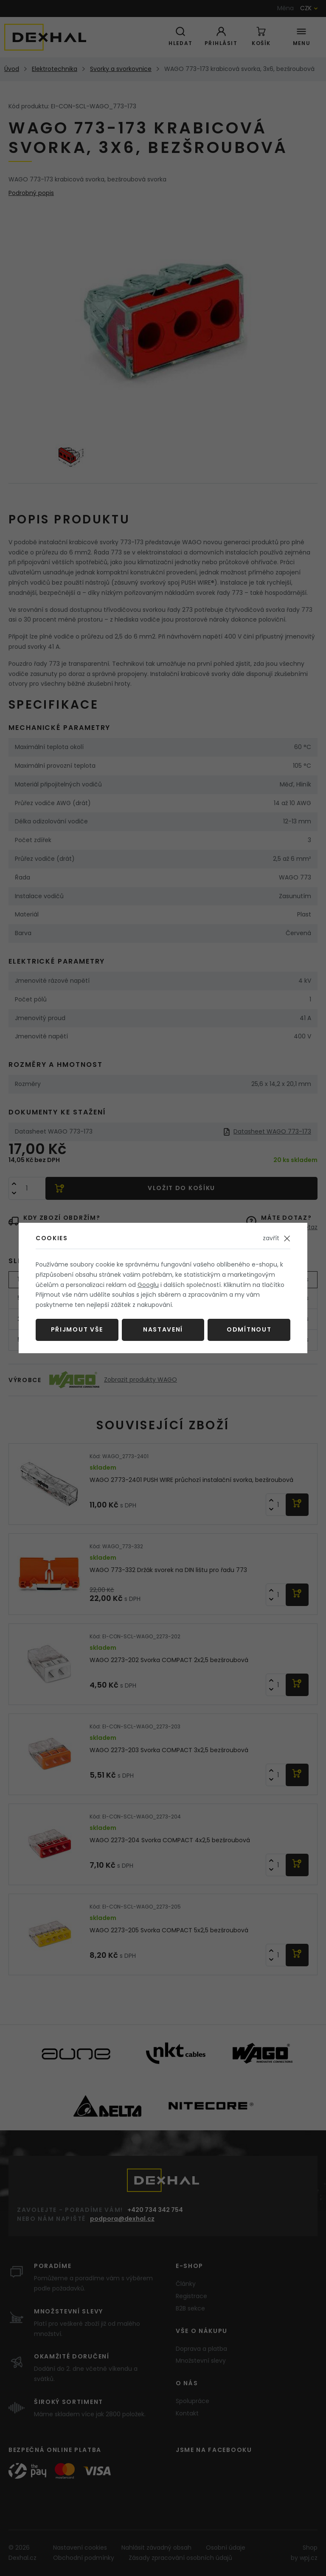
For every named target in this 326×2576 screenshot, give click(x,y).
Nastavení (163, 1329)
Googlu (148, 1285)
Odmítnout (249, 1329)
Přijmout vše (77, 1329)
